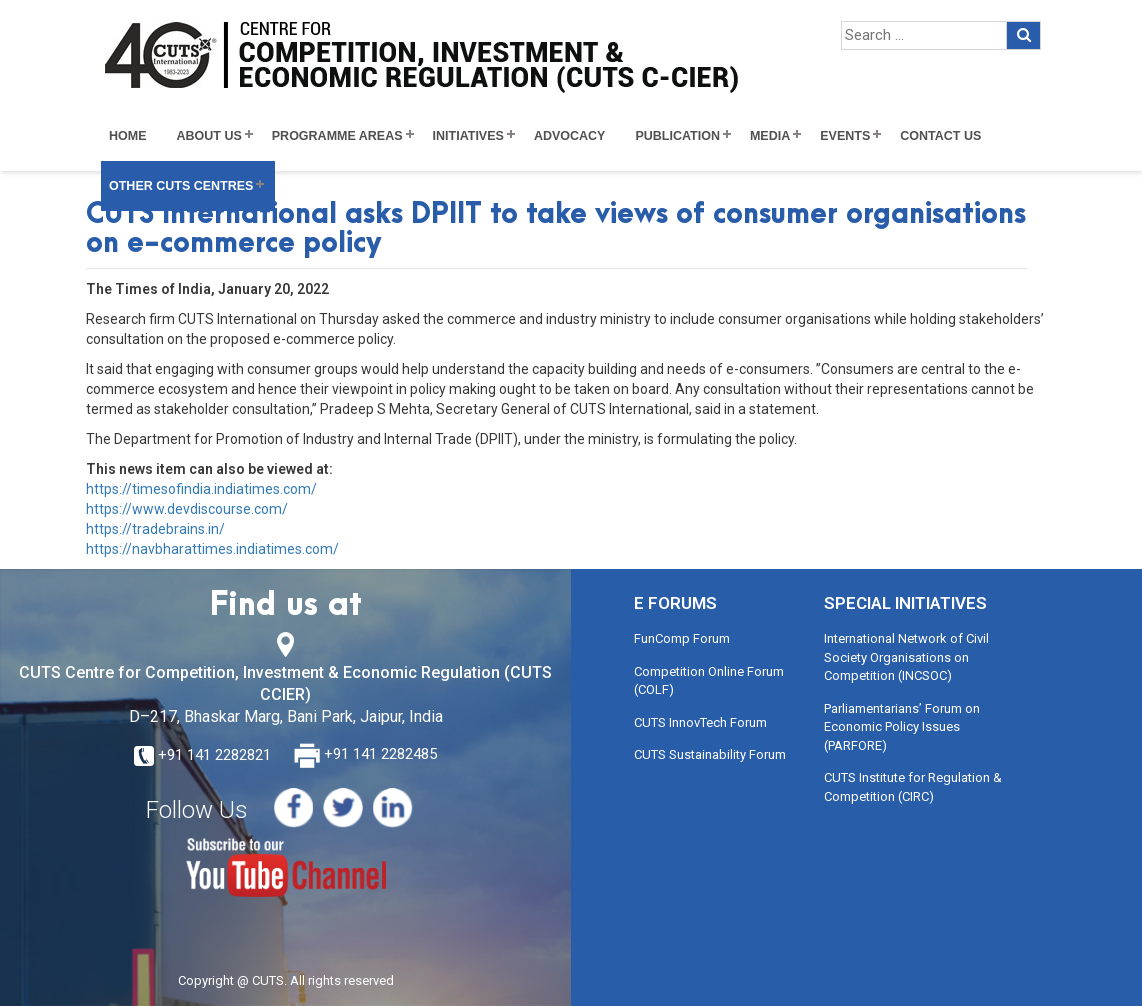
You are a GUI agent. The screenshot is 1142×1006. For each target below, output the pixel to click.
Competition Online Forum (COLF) (709, 681)
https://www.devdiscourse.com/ (187, 509)
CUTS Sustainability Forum (710, 754)
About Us (209, 136)
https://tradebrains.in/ (155, 529)
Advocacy (570, 136)
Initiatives (468, 136)
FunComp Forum (682, 638)
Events (845, 136)
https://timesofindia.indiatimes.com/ (201, 489)
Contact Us (940, 136)
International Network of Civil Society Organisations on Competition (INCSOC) (906, 657)
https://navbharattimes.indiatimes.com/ (212, 549)
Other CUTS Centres (181, 186)
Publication (677, 136)
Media (770, 136)
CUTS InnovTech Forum (700, 722)
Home (128, 136)
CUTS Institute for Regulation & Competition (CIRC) (913, 787)
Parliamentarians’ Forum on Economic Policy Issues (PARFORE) (902, 727)
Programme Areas (337, 136)
